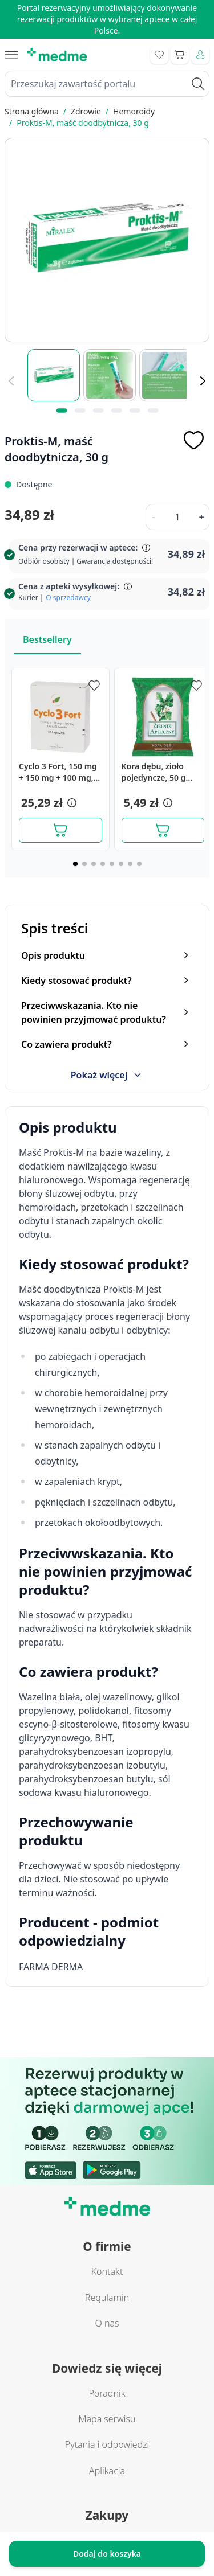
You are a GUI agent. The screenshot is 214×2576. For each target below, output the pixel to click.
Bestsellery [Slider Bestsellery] (47, 639)
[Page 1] (75, 864)
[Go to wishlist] (159, 55)
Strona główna (32, 111)
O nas (107, 2323)
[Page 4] (102, 864)
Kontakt (107, 2271)
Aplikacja (107, 2470)
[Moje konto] (200, 55)
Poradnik (106, 2393)
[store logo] (57, 54)
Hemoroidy (134, 111)
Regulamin (107, 2297)
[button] (70, 802)
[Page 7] (130, 864)
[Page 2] (84, 864)
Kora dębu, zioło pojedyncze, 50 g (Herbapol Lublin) (155, 772)
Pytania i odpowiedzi (107, 2444)
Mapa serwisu (107, 2419)
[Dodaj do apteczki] (193, 440)
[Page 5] (112, 864)
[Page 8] (139, 864)
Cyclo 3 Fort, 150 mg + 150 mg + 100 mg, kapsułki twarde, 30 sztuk (58, 772)
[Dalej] (202, 381)
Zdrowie (86, 111)
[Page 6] (121, 864)
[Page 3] (93, 864)
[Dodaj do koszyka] (60, 830)
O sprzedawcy (68, 597)
